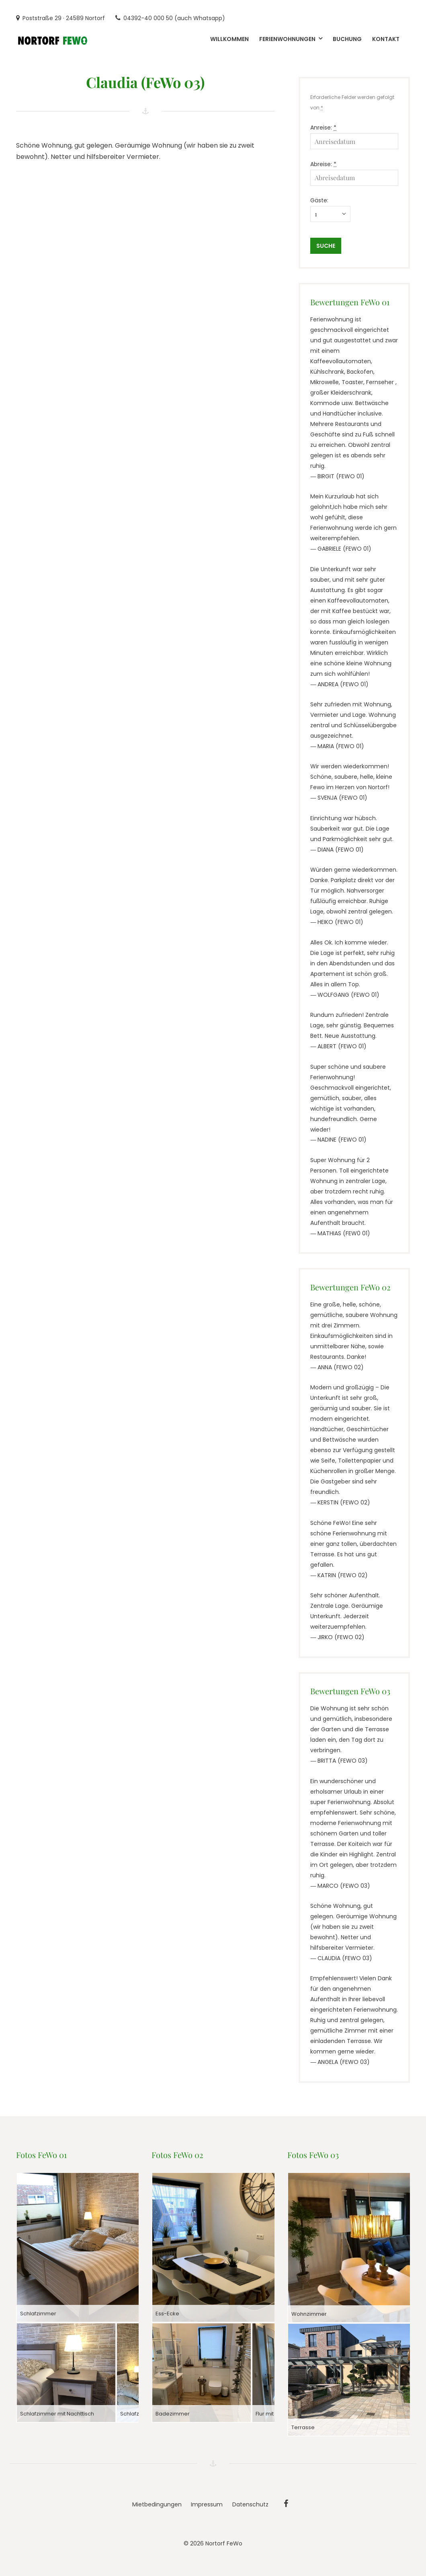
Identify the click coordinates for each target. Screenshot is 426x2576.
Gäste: (319, 200)
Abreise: (323, 164)
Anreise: (323, 127)
